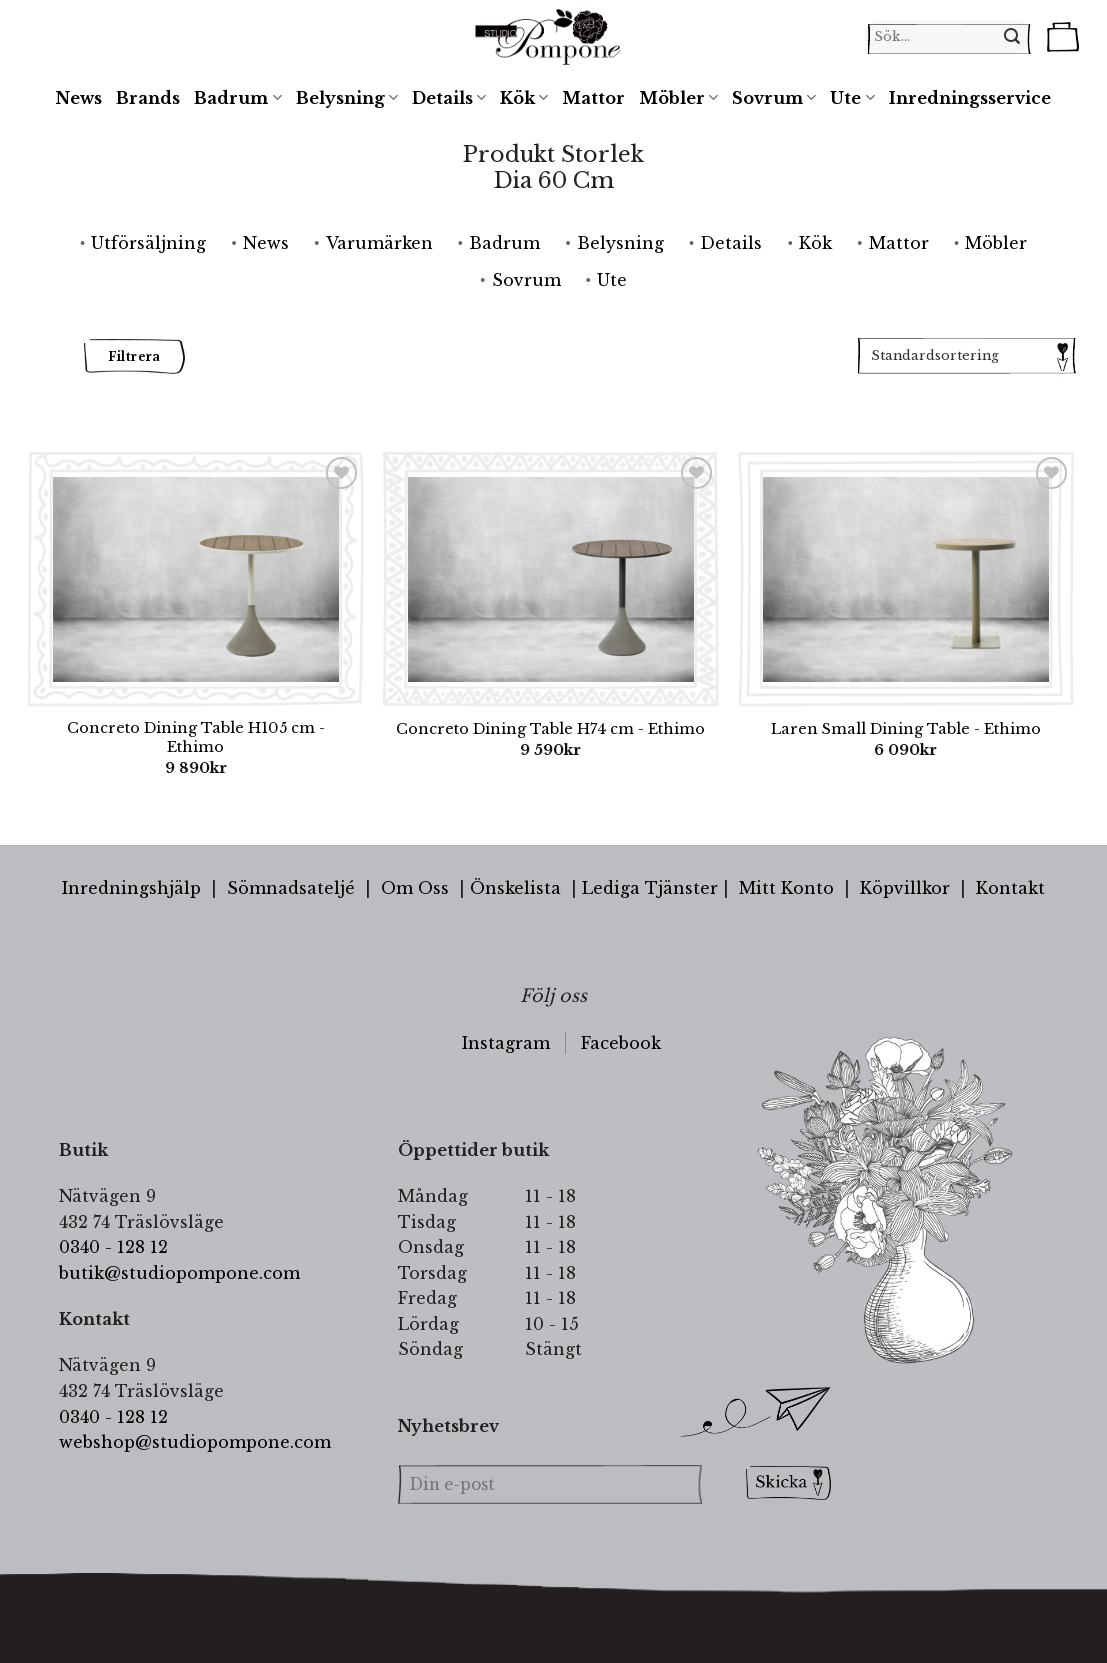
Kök (524, 98)
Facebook (621, 1043)
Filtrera (134, 356)
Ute (852, 98)
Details (449, 98)
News (79, 98)
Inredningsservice (970, 98)
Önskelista (515, 888)
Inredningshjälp (131, 888)
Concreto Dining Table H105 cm (196, 737)
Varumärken (379, 243)
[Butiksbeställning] (966, 356)
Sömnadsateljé (291, 888)
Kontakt (1010, 888)
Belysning (347, 98)
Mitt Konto (786, 888)
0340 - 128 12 (113, 1247)
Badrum (237, 98)
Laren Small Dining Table (906, 729)
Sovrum (774, 98)
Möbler (678, 98)
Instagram (506, 1043)
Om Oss (415, 888)
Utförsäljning (148, 243)
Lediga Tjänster (650, 888)
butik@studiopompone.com (179, 1273)
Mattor (593, 98)
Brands (148, 98)
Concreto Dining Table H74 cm (550, 729)
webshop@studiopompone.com (195, 1442)
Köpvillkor (905, 888)
